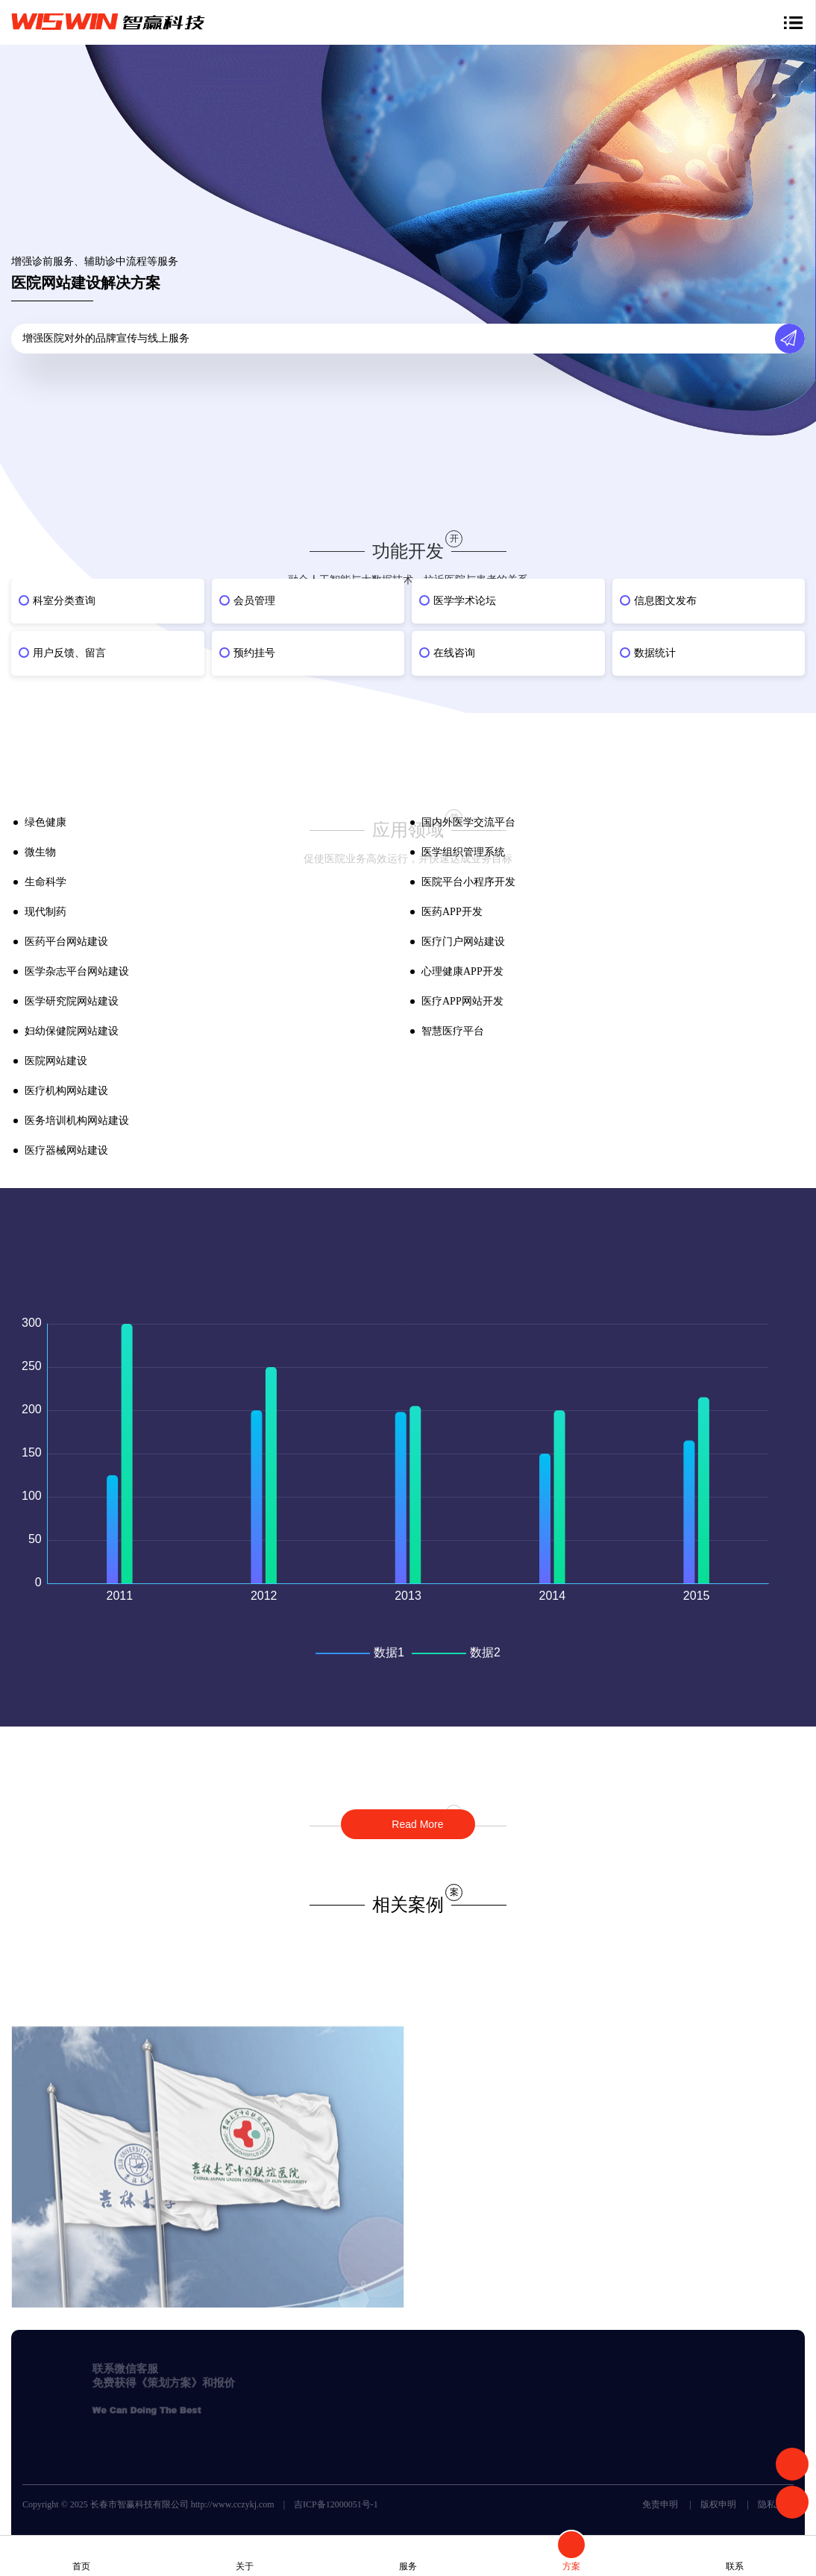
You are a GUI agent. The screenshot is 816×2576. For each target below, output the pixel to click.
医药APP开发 (452, 911)
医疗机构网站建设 (66, 1090)
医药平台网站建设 (66, 941)
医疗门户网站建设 (463, 941)
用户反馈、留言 (69, 653)
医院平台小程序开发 (468, 882)
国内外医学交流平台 (468, 822)
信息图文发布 (665, 600)
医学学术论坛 (464, 600)
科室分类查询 (64, 600)
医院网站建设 (56, 1060)
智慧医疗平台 (452, 1031)
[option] (408, 631)
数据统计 (655, 653)
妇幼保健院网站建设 (72, 1031)
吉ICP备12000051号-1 (336, 2504)
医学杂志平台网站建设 (77, 971)
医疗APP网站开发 (462, 1001)
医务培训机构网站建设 (77, 1120)
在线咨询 (454, 653)
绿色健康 (45, 822)
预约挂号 (254, 653)
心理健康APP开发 (462, 971)
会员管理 (254, 600)
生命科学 (45, 882)
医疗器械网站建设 (66, 1150)
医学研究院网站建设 (72, 1001)
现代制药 (45, 911)
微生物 (40, 852)
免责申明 (660, 2504)
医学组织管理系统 (463, 852)
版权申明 (718, 2504)
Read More (416, 1824)
